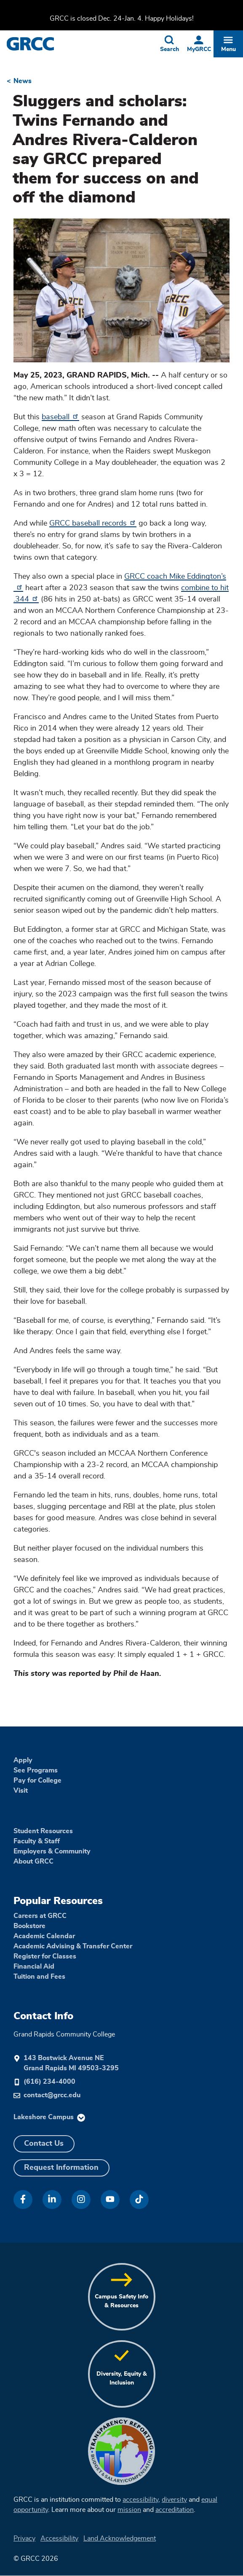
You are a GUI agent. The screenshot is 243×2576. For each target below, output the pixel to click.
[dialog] (217, 2550)
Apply (22, 1760)
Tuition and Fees (39, 1976)
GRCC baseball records (92, 523)
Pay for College (37, 1780)
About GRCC (33, 1861)
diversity (174, 2499)
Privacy (24, 2538)
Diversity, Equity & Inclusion (121, 2378)
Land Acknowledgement (119, 2538)
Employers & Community (52, 1851)
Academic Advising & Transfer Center (72, 1946)
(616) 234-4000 (49, 2081)
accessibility (140, 2499)
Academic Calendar (44, 1936)
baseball (60, 417)
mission (129, 2509)
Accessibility (59, 2538)
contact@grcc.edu (52, 2095)
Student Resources (43, 1831)
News (22, 81)
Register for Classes (44, 1956)
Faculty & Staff (36, 1841)
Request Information (61, 2167)
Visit (20, 1790)
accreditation (174, 2509)
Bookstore (29, 1926)
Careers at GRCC (40, 1915)
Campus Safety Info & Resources (121, 2301)
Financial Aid (33, 1966)
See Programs (35, 1770)
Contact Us (44, 2143)
